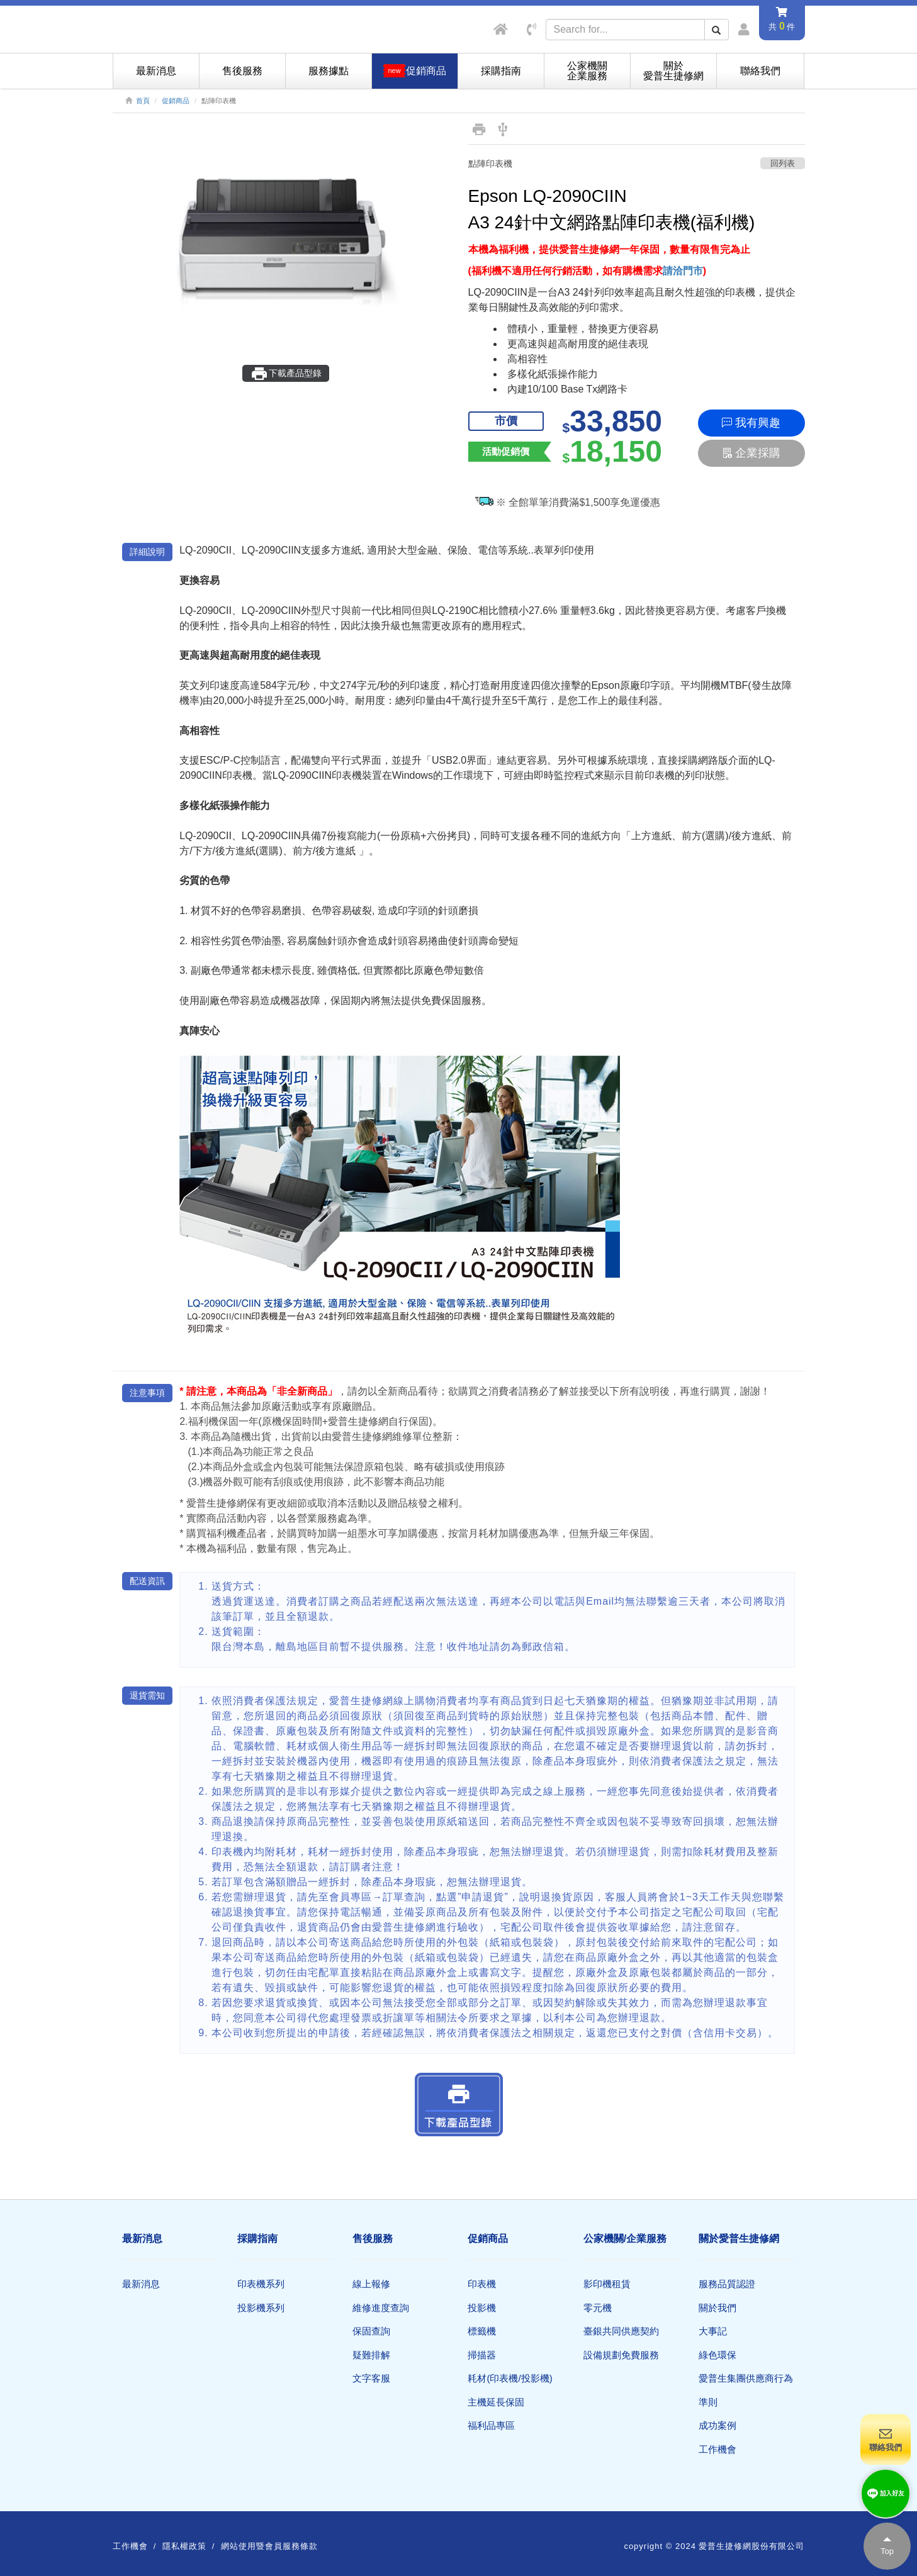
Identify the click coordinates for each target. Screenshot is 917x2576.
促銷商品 (175, 100)
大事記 (713, 2331)
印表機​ (482, 2283)
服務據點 (328, 70)
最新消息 (156, 70)
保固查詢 (371, 2331)
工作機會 (717, 2449)
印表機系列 (260, 2283)
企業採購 (751, 453)
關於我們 (717, 2307)
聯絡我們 (760, 70)
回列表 (782, 163)
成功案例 (717, 2425)
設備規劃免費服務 (621, 2355)
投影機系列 (260, 2307)
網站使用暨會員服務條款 (269, 2546)
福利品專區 (491, 2425)
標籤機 (482, 2331)
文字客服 (371, 2378)
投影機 (482, 2307)
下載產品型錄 (287, 373)
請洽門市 (683, 270)
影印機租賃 (607, 2283)
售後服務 (242, 70)
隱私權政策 (184, 2546)
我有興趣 (751, 422)
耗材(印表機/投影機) (510, 2378)
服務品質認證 (727, 2283)
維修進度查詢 (380, 2307)
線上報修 (371, 2283)
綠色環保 (717, 2355)
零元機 (597, 2307)
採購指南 (501, 70)
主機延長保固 (496, 2402)
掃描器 (482, 2355)
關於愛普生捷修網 (673, 70)
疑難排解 (371, 2355)
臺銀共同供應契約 (621, 2331)
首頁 (143, 100)
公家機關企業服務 (587, 70)
